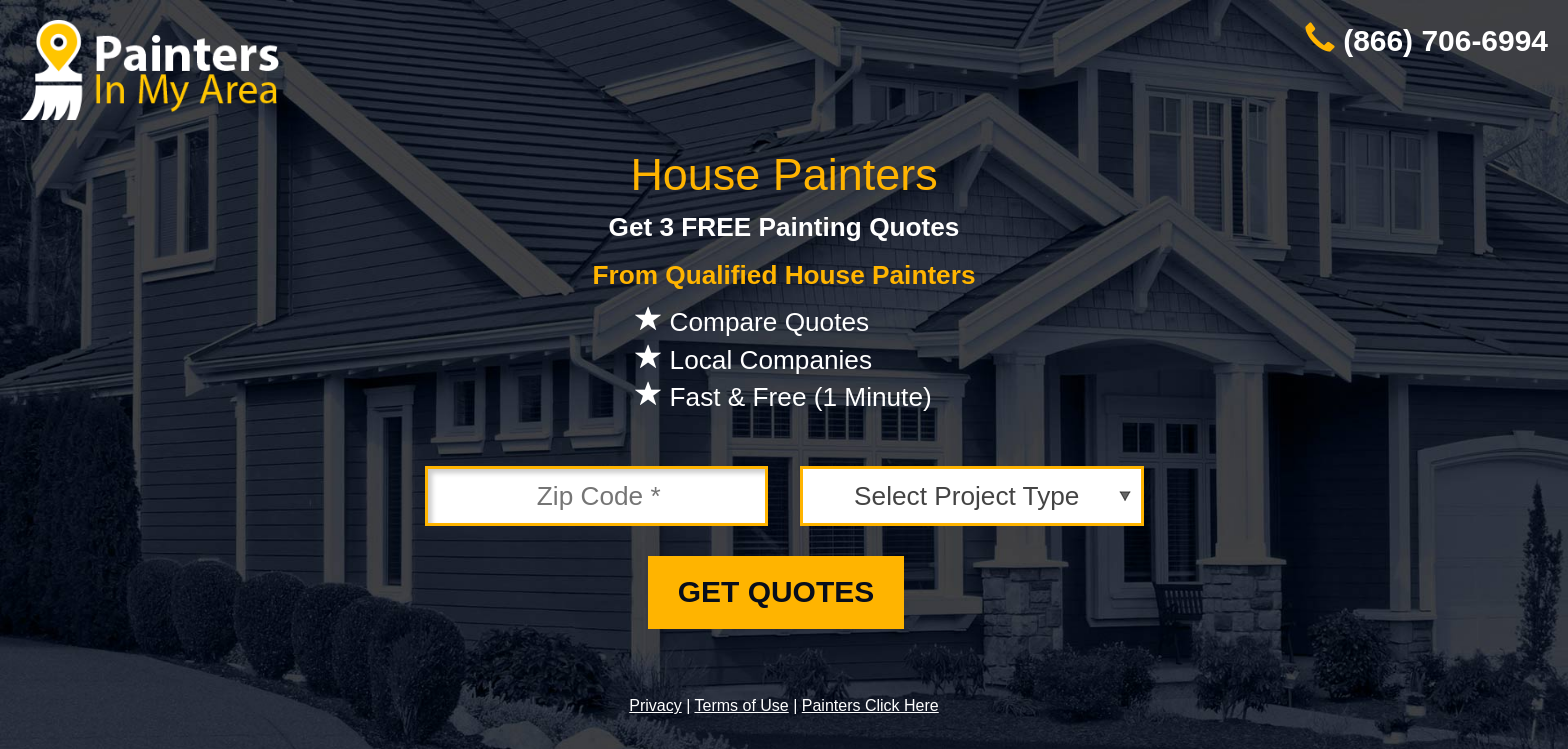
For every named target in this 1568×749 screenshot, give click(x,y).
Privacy (655, 705)
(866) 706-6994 (1445, 40)
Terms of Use (741, 705)
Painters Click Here (870, 705)
